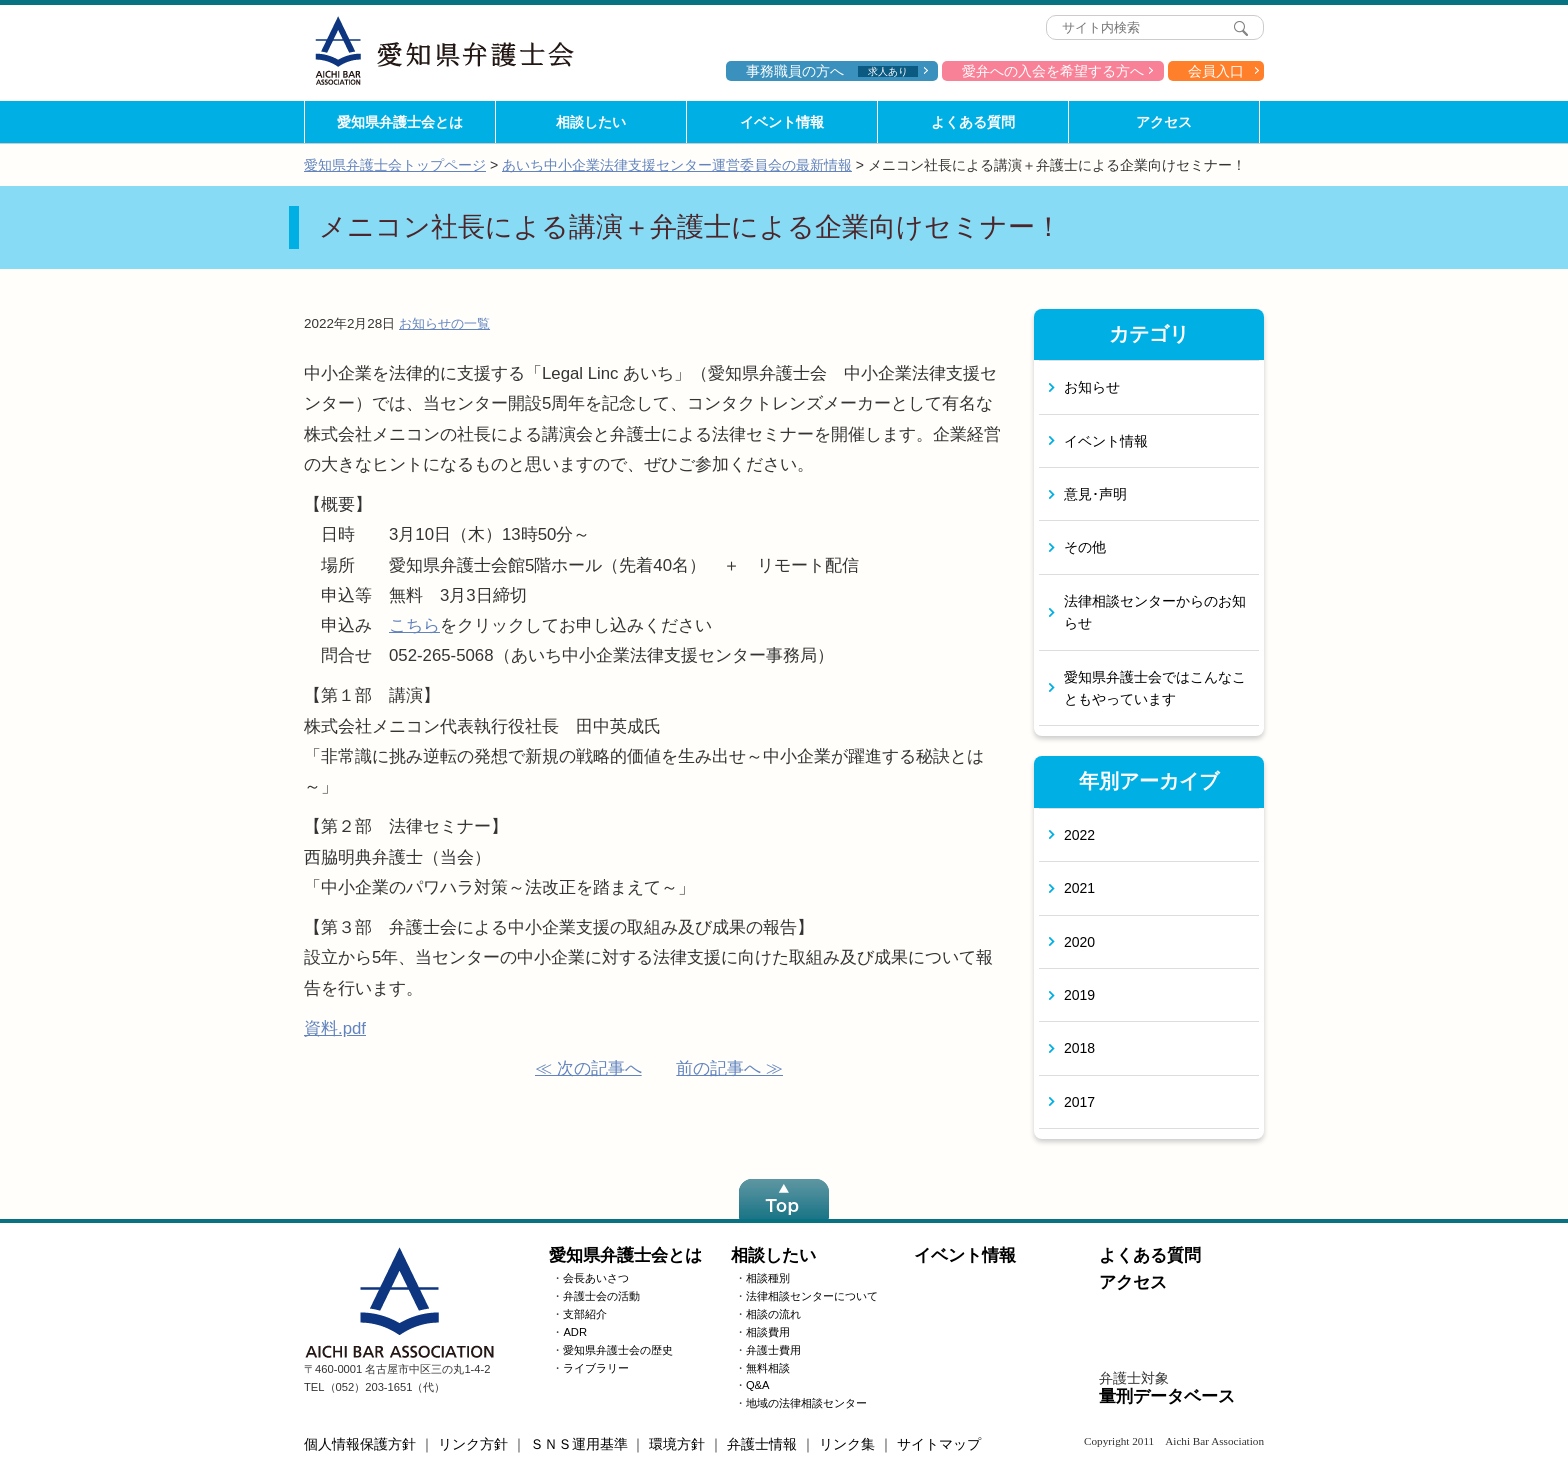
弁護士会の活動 (601, 1296)
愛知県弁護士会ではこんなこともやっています (1155, 688)
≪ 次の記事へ (588, 1068)
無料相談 (768, 1368)
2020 (1079, 942)
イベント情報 (782, 122)
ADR (575, 1332)
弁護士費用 (773, 1350)
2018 (1079, 1048)
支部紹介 (585, 1314)
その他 (1085, 547)
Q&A (758, 1385)
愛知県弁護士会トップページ (395, 165)
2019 (1079, 995)
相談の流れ (773, 1314)
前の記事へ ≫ (729, 1068)
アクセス (1164, 122)
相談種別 (768, 1278)
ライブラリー (596, 1368)
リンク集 (847, 1444)
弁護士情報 (762, 1444)
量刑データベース (1167, 1396)
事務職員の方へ (832, 71)
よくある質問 (973, 122)
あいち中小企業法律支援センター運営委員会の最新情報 (677, 165)
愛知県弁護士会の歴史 (618, 1350)
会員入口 (1216, 71)
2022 (1079, 835)
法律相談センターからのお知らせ (1155, 612)
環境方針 (677, 1444)
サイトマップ (939, 1444)
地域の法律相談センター (806, 1403)
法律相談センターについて (812, 1296)
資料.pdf (335, 1028)
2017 (1079, 1102)
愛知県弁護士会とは (400, 122)
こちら (414, 625)
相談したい (591, 122)
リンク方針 (473, 1444)
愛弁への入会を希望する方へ (1053, 71)
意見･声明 (1095, 494)
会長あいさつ (596, 1278)
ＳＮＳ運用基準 (579, 1444)
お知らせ (1092, 387)
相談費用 (768, 1332)
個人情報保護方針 (360, 1444)
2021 (1079, 888)
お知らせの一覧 (444, 323)
